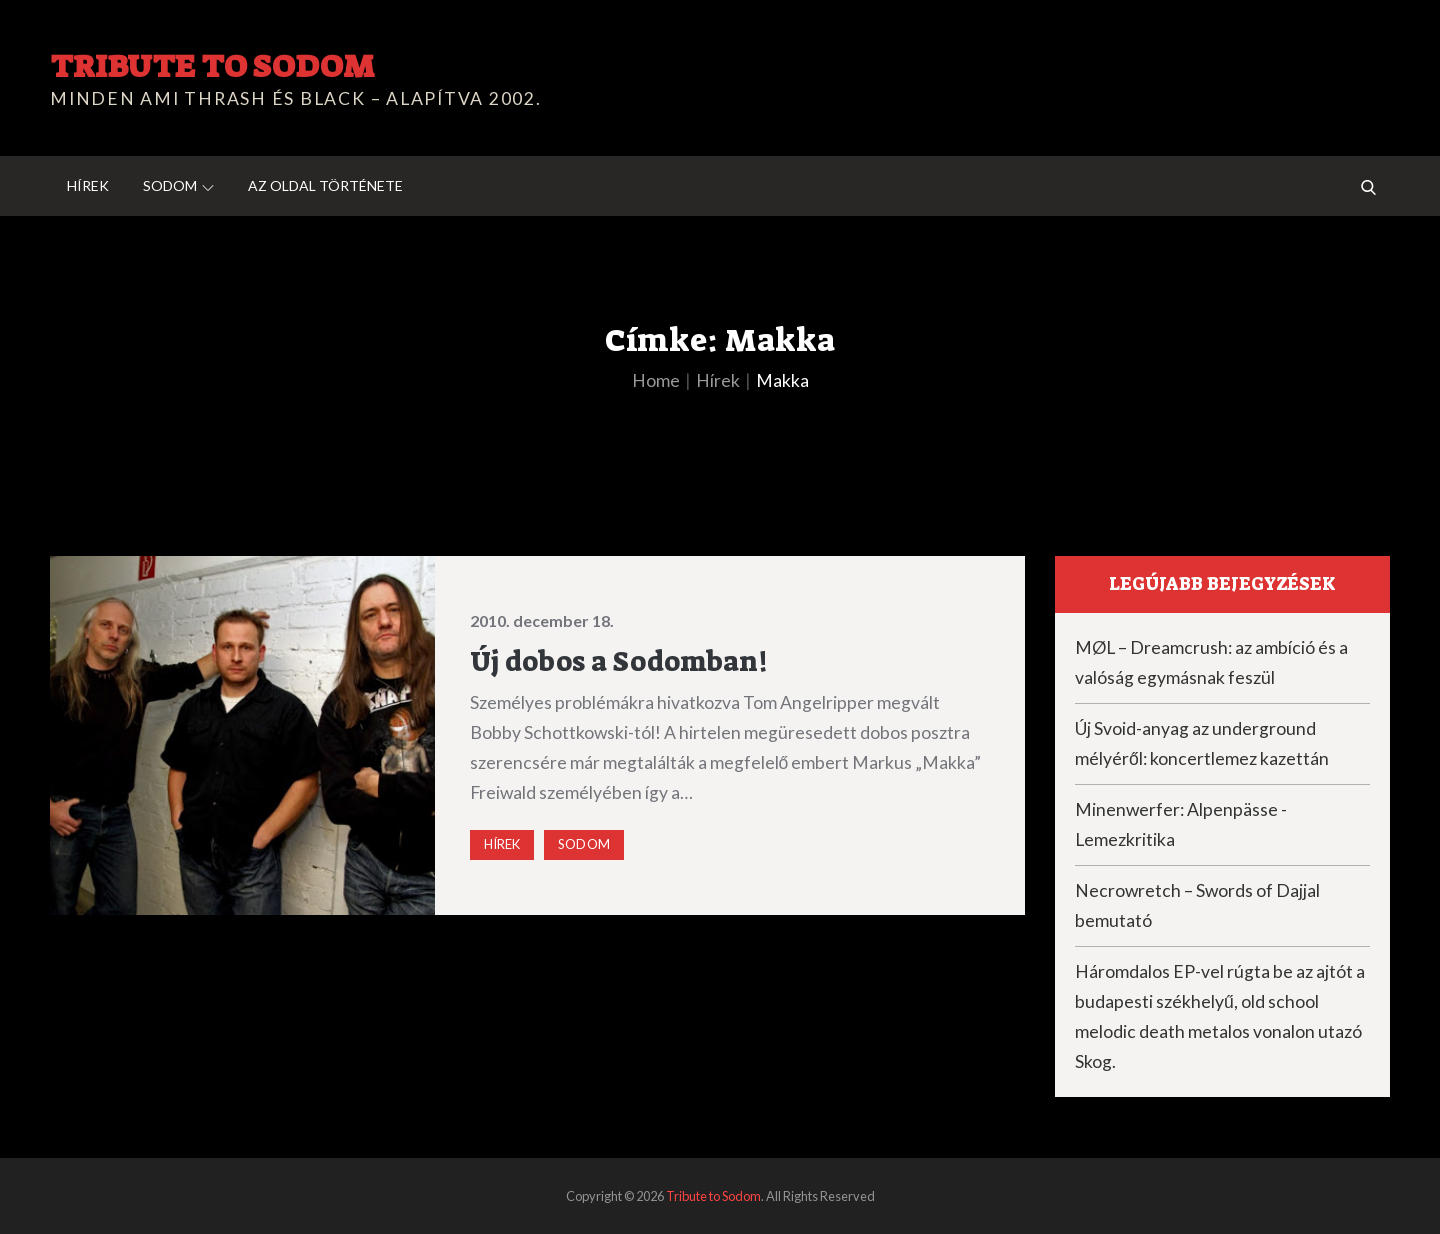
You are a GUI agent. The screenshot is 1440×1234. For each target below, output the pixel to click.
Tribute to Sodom (212, 66)
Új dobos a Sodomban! (618, 661)
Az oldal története (325, 185)
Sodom (178, 185)
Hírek (88, 185)
